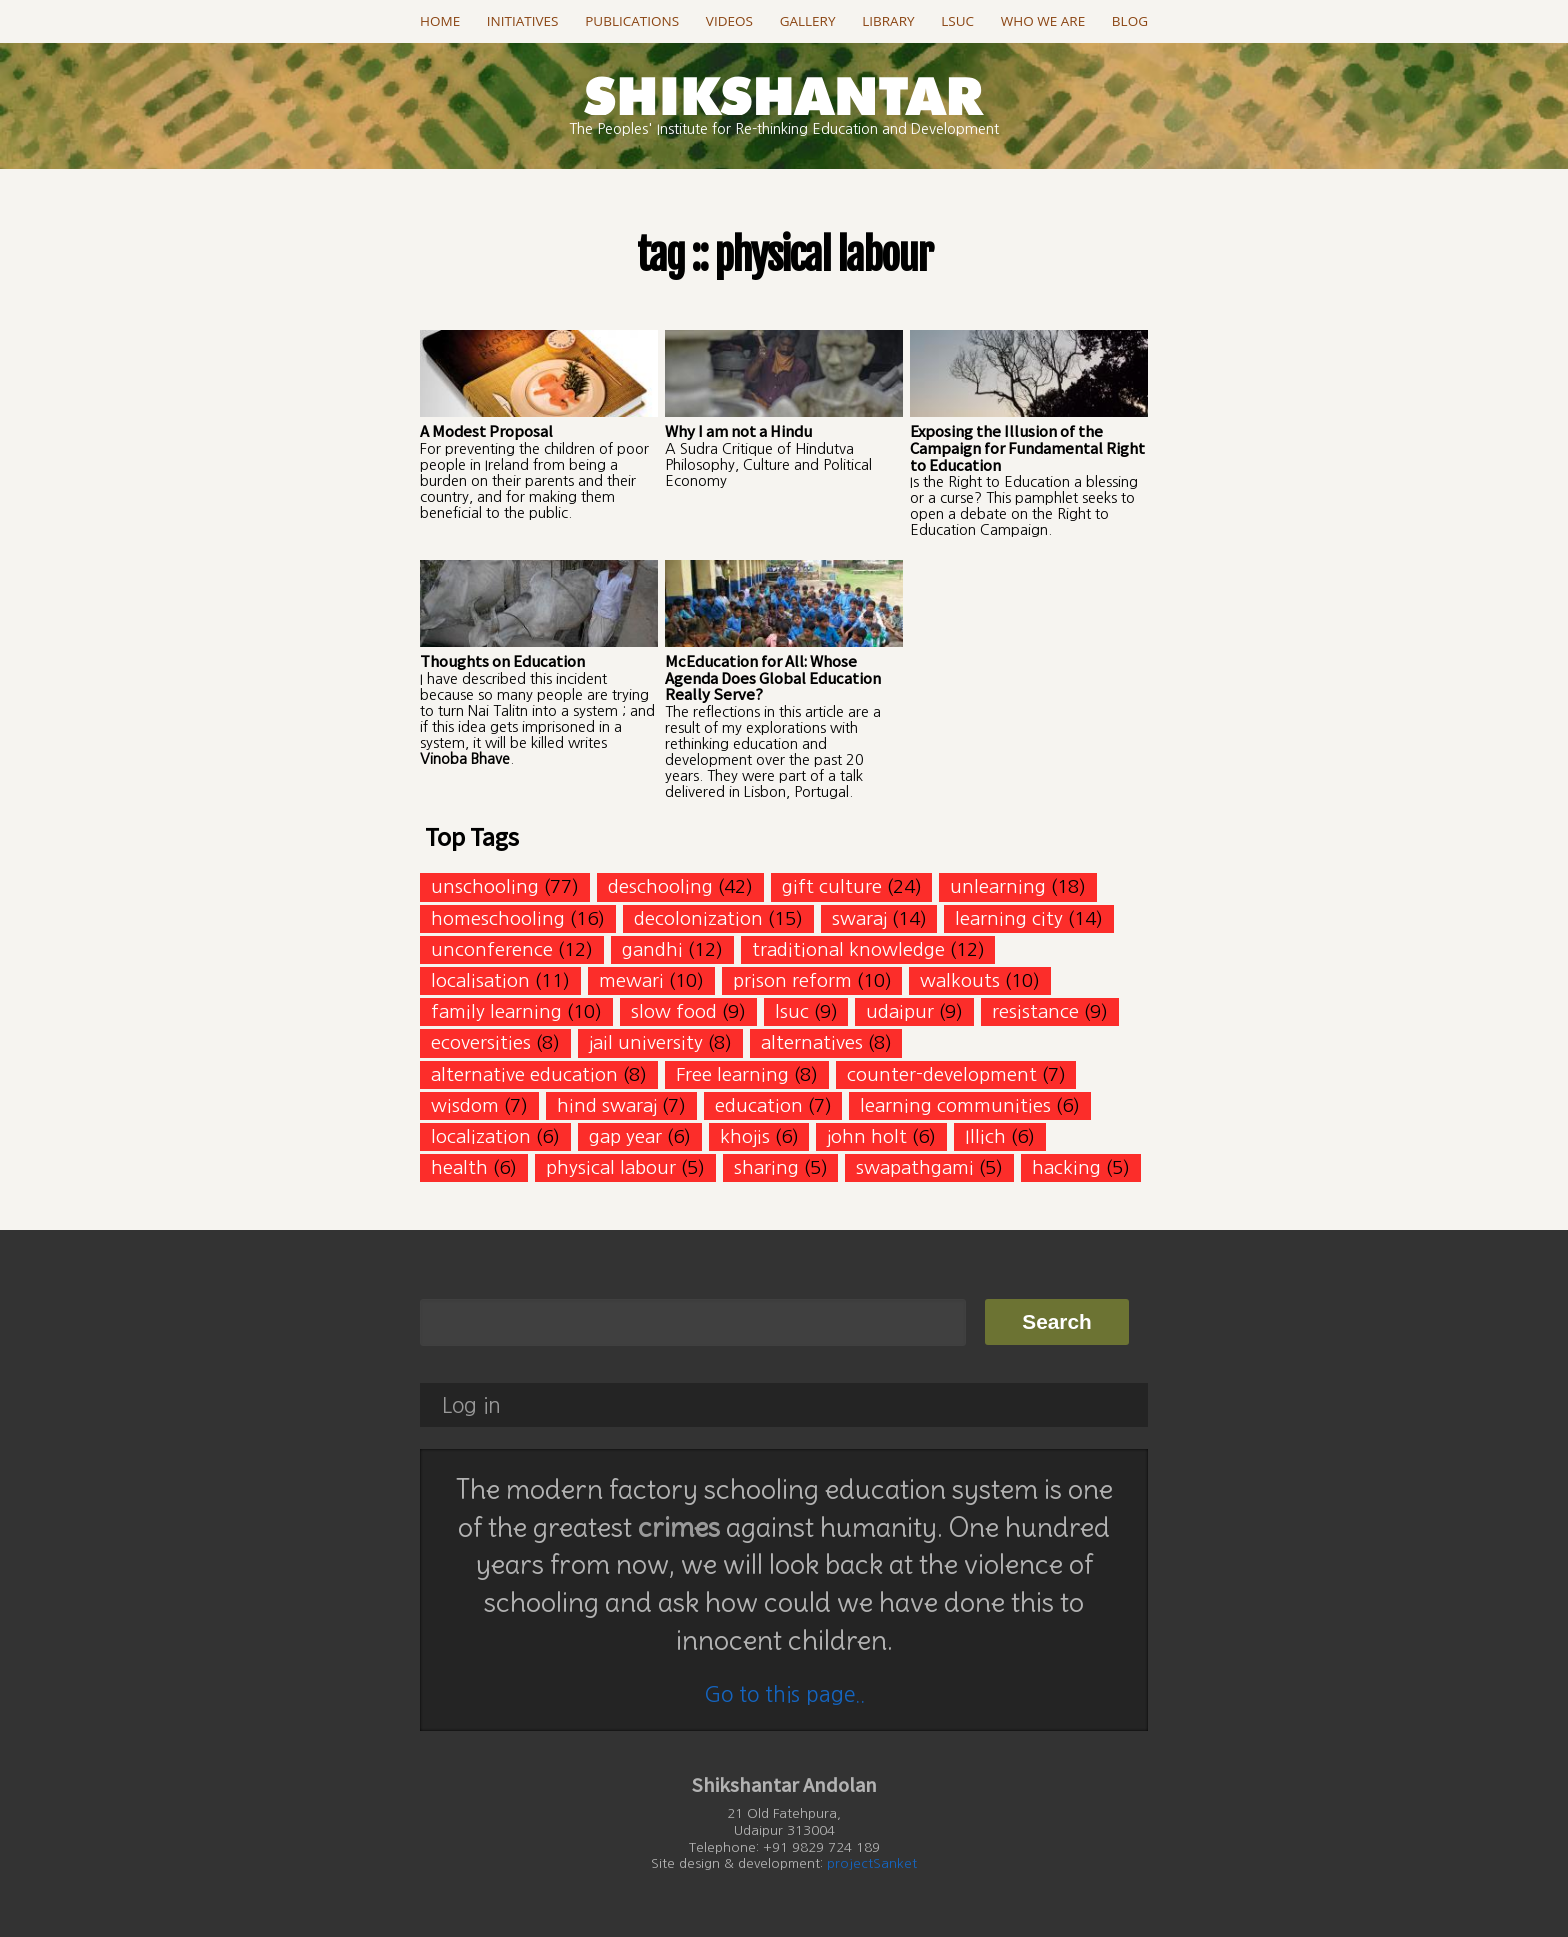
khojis (745, 1136)
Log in (471, 1405)
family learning (496, 1011)
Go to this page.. (784, 1694)
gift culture (832, 886)
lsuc (792, 1011)
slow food (674, 1011)
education (759, 1105)
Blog (1130, 21)
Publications (632, 21)
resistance (1035, 1011)
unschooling (485, 886)
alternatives (812, 1042)
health (459, 1167)
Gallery (808, 21)
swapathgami (915, 1167)
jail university (646, 1042)
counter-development (942, 1074)
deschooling (660, 886)
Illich (985, 1136)
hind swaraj (607, 1105)
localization (481, 1136)
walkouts (960, 980)
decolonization (698, 918)
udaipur (900, 1011)
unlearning (998, 886)
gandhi (652, 949)
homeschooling (498, 918)
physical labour (611, 1167)
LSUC (957, 21)
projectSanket (872, 1863)
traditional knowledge (848, 949)
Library (888, 21)
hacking (1066, 1167)
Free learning (732, 1074)
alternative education (524, 1074)
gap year (625, 1136)
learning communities (955, 1105)
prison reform (792, 980)
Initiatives (523, 21)
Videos (729, 21)
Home (440, 21)
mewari (631, 980)
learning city (1009, 918)
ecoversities (481, 1042)
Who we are (1043, 21)
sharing (766, 1167)
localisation (480, 980)
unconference (492, 949)
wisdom (465, 1105)
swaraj (859, 918)
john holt (867, 1136)
